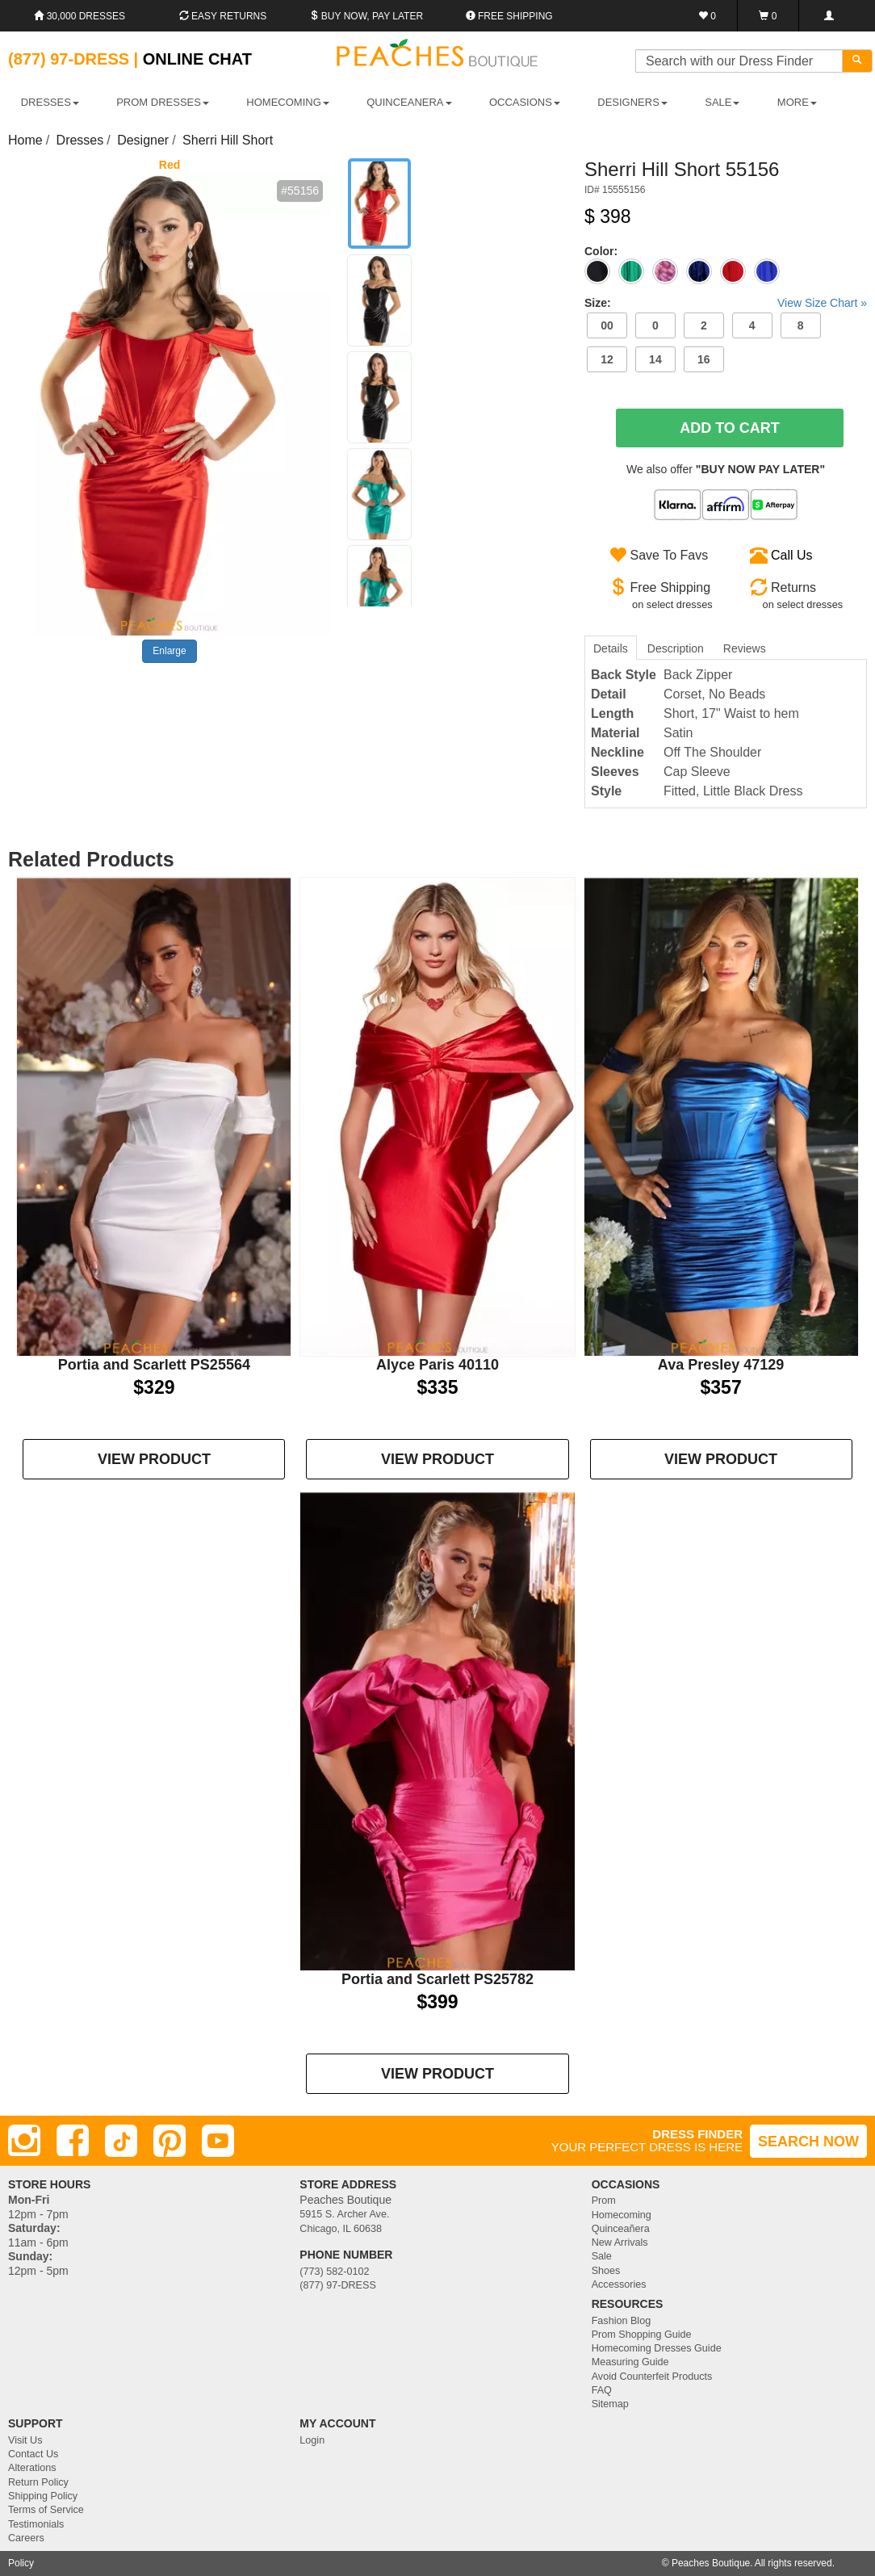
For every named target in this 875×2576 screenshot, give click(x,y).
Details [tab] (610, 648)
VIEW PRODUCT (154, 1459)
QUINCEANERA (408, 102)
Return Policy (38, 2482)
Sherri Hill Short (227, 140)
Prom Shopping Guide (642, 2334)
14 (655, 359)
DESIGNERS (632, 102)
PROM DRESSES (162, 102)
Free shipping (509, 16)
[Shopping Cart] (768, 15)
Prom (604, 2200)
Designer (143, 140)
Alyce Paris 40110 (437, 1365)
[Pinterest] (169, 2141)
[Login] (828, 15)
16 (703, 359)
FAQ (602, 2390)
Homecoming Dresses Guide (657, 2348)
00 (607, 325)
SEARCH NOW (808, 2141)
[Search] (857, 61)
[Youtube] (218, 2141)
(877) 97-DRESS (337, 2285)
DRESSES (50, 102)
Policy (21, 2563)
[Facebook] (73, 2141)
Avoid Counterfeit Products (652, 2376)
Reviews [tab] (744, 648)
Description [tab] (675, 648)
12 (607, 359)
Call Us (792, 555)
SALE (722, 102)
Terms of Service (46, 2509)
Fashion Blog (621, 2320)
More (797, 102)
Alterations (32, 2467)
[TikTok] (121, 2141)
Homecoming (621, 2215)
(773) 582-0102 (334, 2271)
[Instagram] (24, 2141)
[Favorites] (707, 15)
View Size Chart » (822, 302)
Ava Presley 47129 (721, 1365)
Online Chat (197, 59)
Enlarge (169, 651)
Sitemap (610, 2404)
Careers (26, 2538)
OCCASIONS (524, 102)
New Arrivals (620, 2242)
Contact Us (33, 2454)
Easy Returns (222, 16)
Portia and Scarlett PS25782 (437, 1979)
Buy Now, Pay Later (366, 16)
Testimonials (36, 2524)
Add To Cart (730, 428)
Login (311, 2440)
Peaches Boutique (711, 2563)
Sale (602, 2256)
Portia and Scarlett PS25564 (154, 1365)
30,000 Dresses (79, 16)
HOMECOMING (287, 102)
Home (25, 140)
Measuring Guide (630, 2362)
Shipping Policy (42, 2496)
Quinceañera (621, 2228)
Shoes (606, 2270)
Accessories (619, 2284)
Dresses (80, 140)
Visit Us (25, 2440)
